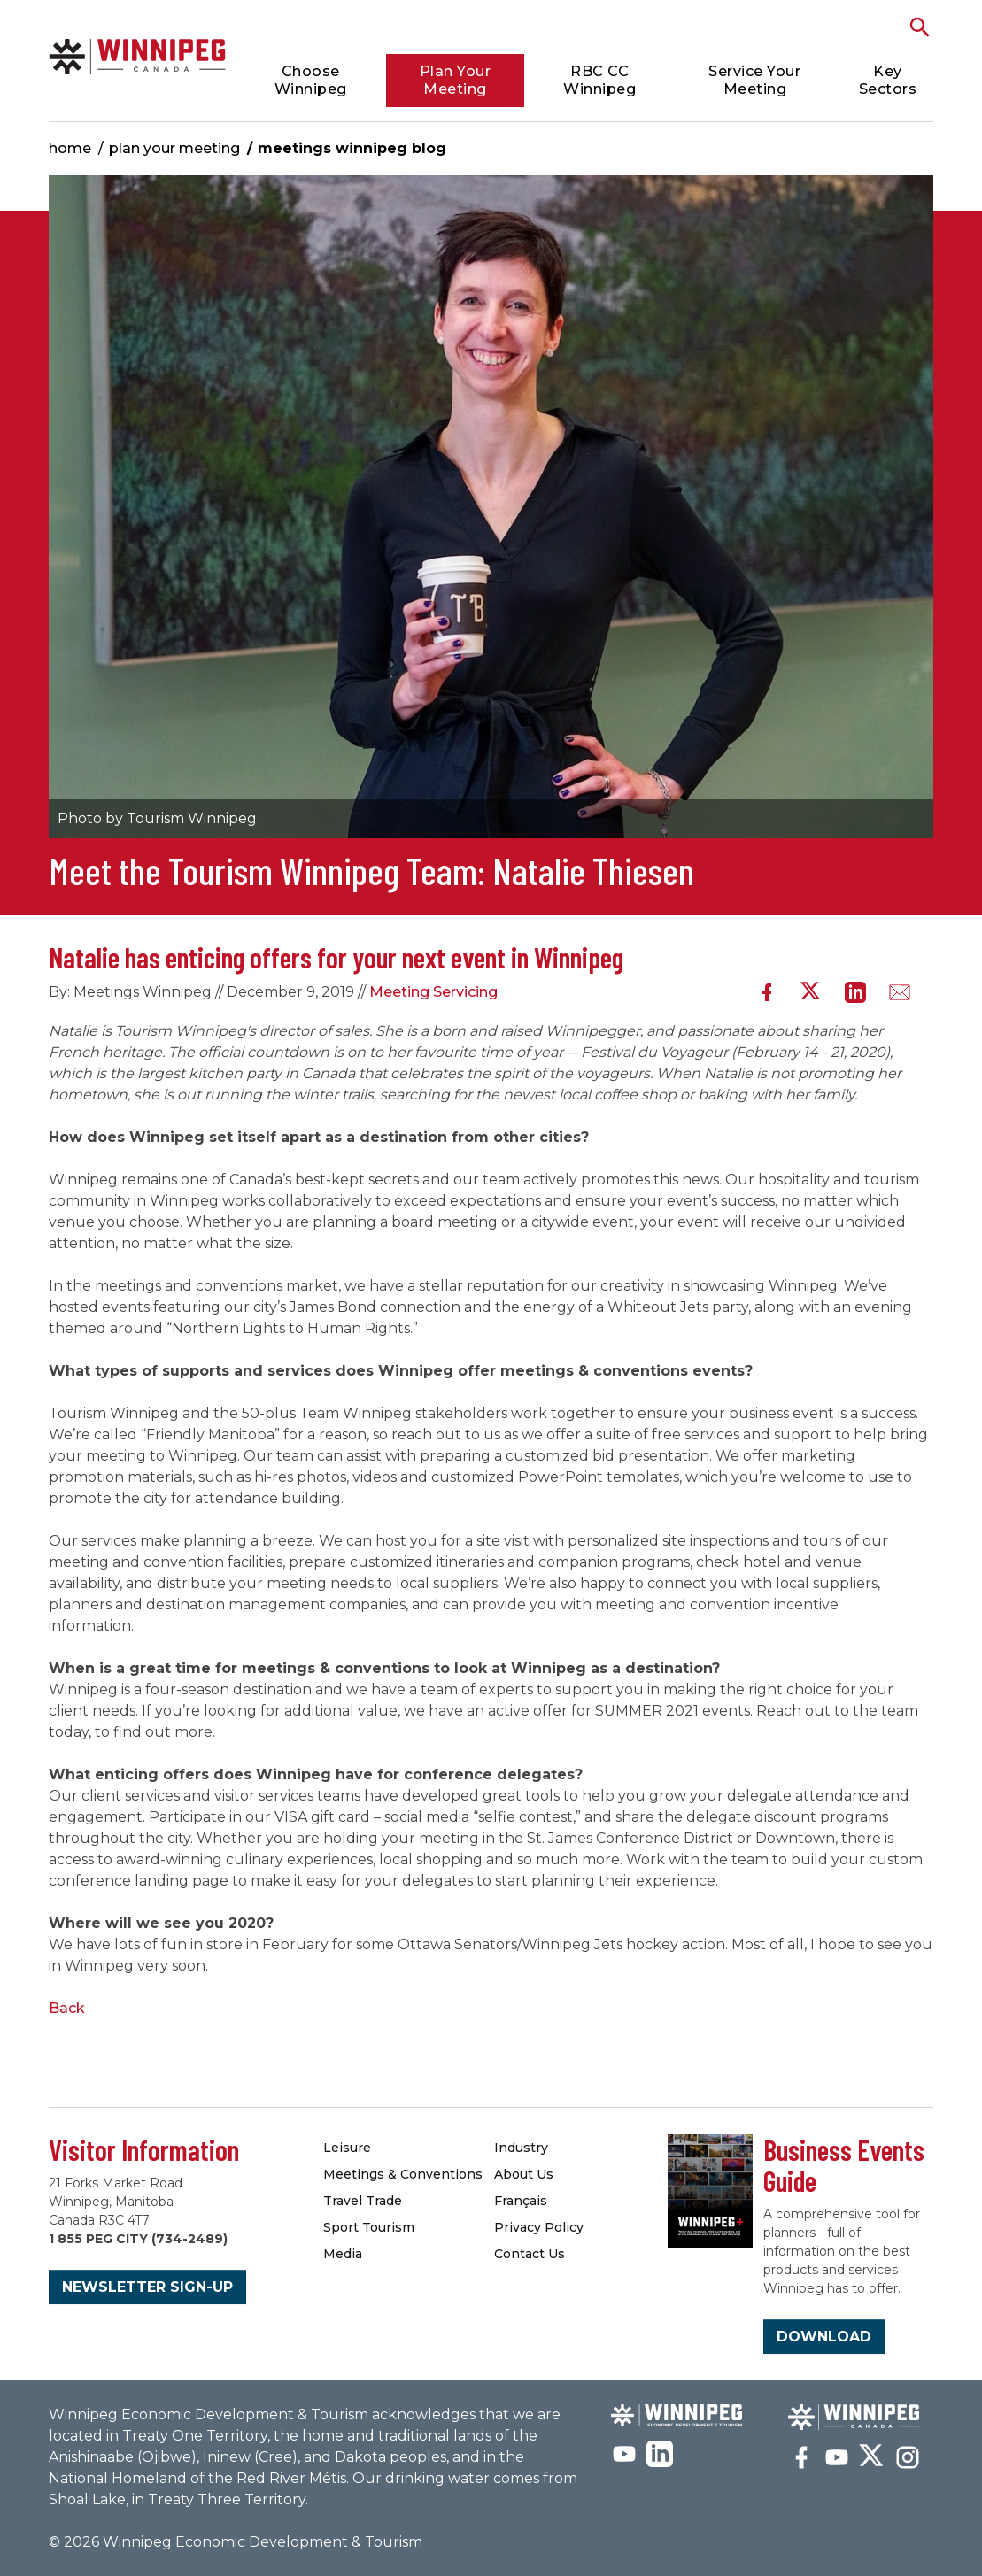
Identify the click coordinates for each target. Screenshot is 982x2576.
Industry (521, 2148)
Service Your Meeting (754, 80)
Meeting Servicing (433, 991)
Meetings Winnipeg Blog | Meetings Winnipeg (137, 56)
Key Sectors (888, 80)
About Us (523, 2174)
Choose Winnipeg (310, 80)
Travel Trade (362, 2201)
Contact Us (529, 2254)
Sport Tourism (368, 2227)
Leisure (347, 2148)
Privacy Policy (539, 2227)
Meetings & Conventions (403, 2174)
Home (70, 148)
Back (67, 2008)
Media (342, 2254)
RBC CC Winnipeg (599, 80)
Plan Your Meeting (455, 80)
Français (520, 2201)
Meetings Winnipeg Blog (352, 148)
